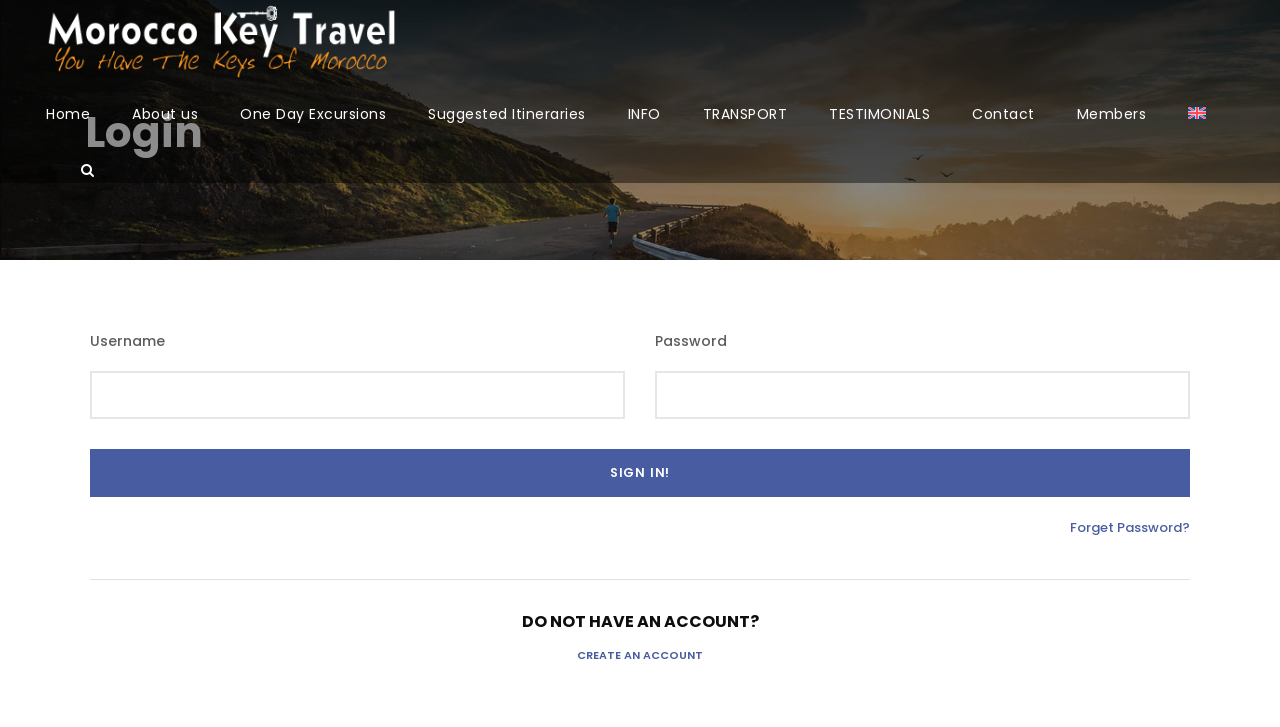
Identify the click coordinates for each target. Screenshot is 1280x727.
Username (127, 341)
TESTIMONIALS (879, 114)
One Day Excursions (313, 114)
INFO (644, 114)
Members (1112, 114)
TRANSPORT (745, 114)
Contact (1003, 114)
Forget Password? (1130, 527)
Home (68, 114)
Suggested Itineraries (507, 114)
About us (165, 114)
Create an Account (640, 655)
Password (691, 341)
